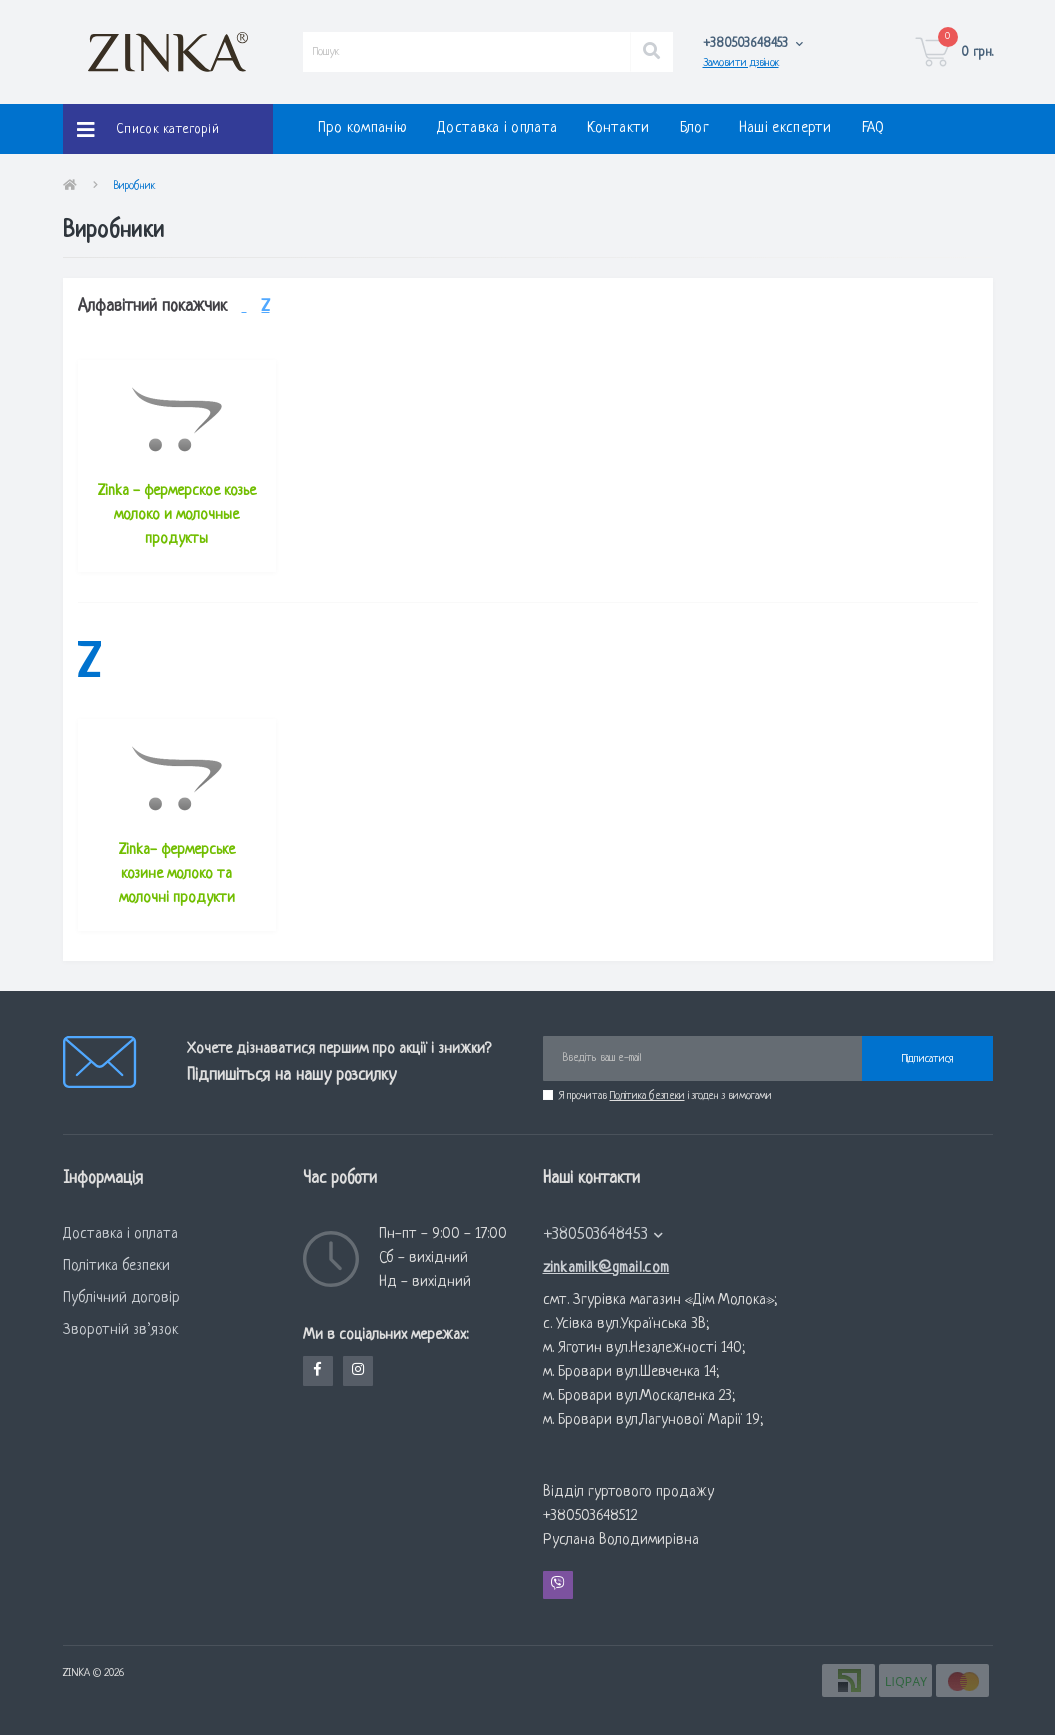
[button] (753, 43)
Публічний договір (121, 1298)
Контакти (618, 128)
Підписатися (927, 1059)
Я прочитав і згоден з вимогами (665, 1096)
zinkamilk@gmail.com (606, 1268)
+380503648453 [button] (603, 1234)
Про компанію (363, 128)
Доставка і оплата (497, 128)
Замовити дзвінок (741, 63)
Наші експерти (785, 128)
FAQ (873, 128)
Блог (694, 128)
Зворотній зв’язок (120, 1330)
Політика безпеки (647, 1096)
